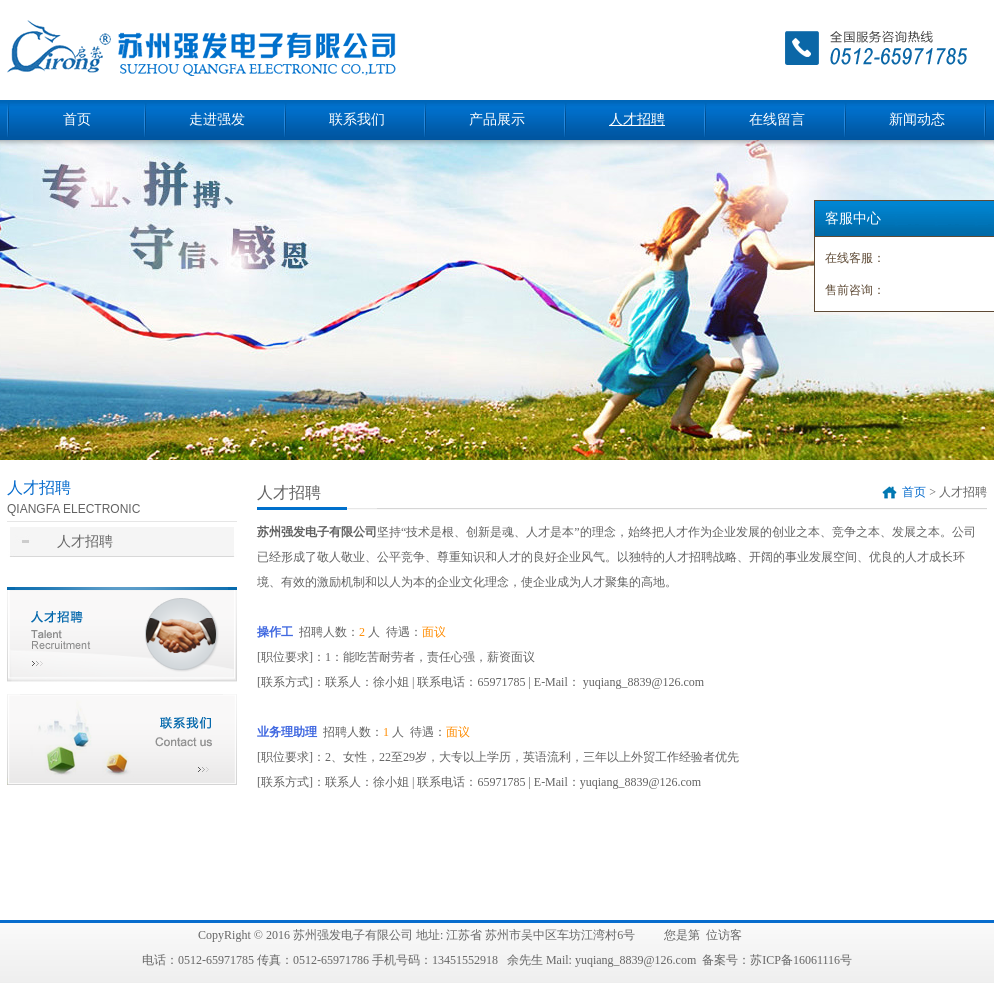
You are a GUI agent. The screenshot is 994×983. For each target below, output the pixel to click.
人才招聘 (637, 119)
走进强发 (217, 119)
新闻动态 (917, 119)
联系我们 (357, 119)
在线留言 (777, 119)
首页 (77, 119)
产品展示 (497, 119)
